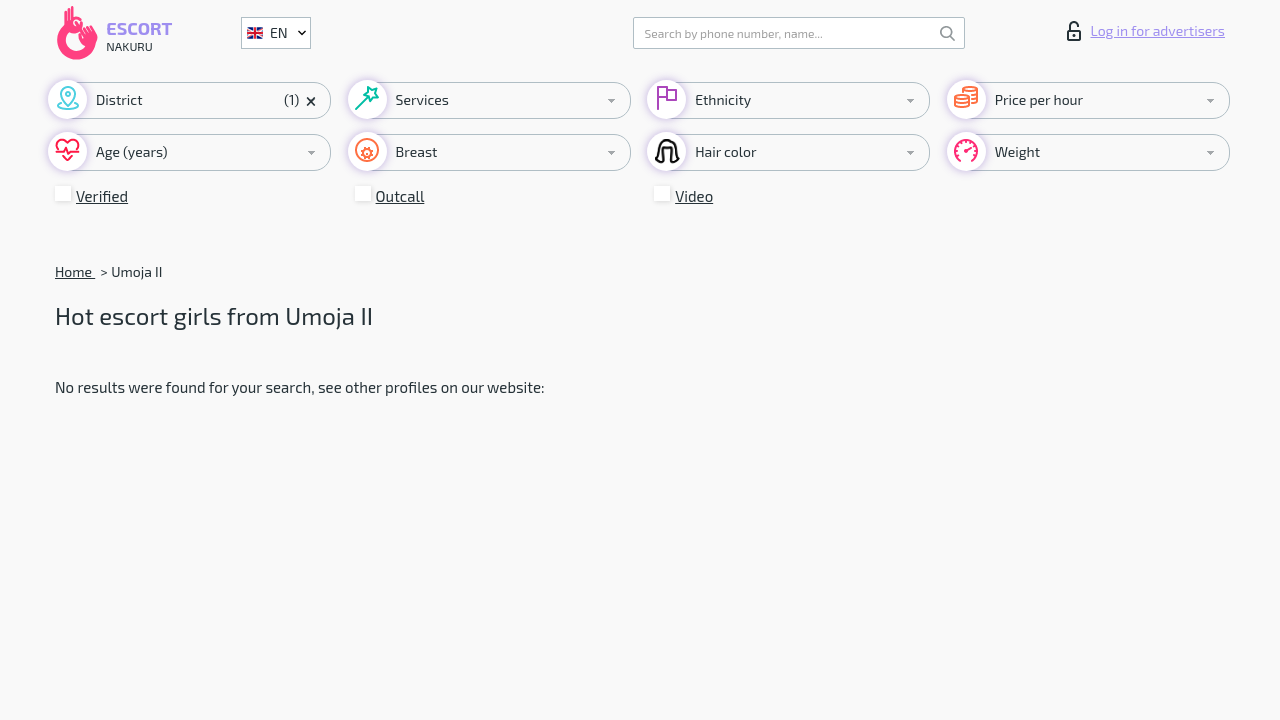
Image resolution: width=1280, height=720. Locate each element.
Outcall (400, 196)
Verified (102, 196)
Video (694, 196)
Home (75, 271)
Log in (1146, 31)
